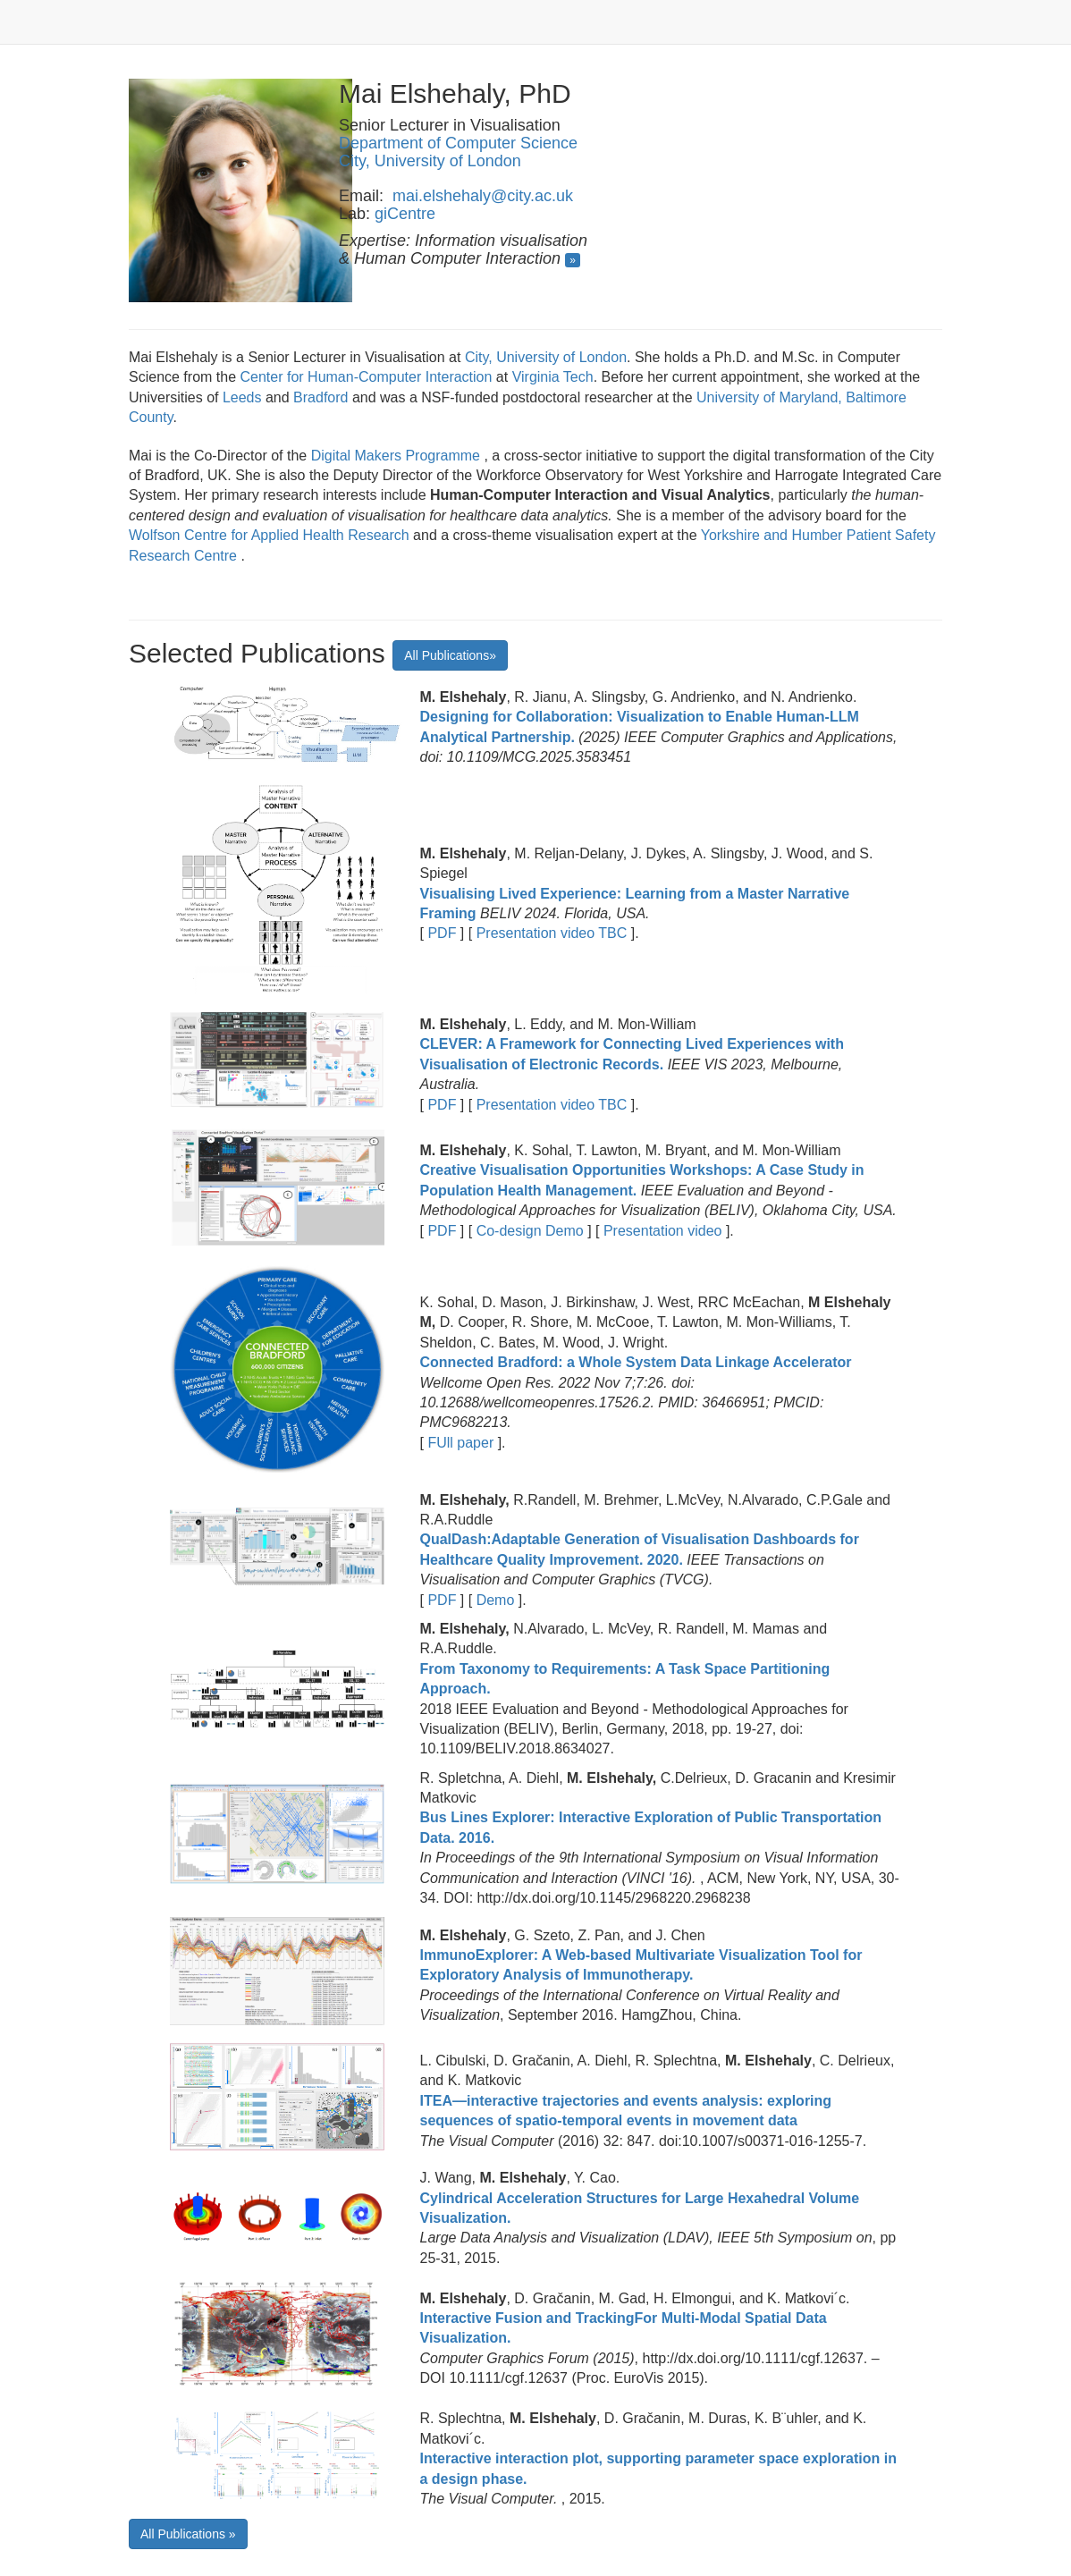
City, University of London (430, 161)
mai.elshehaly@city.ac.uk (482, 196)
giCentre (405, 214)
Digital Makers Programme (398, 455)
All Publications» (450, 655)
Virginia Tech (553, 376)
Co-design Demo (529, 1230)
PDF (442, 933)
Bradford (322, 397)
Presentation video (662, 1230)
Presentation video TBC (551, 933)
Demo (495, 1600)
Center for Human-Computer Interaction (366, 376)
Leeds (242, 397)
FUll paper (461, 1442)
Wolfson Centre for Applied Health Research (271, 535)
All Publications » (188, 2534)
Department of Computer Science (458, 143)
